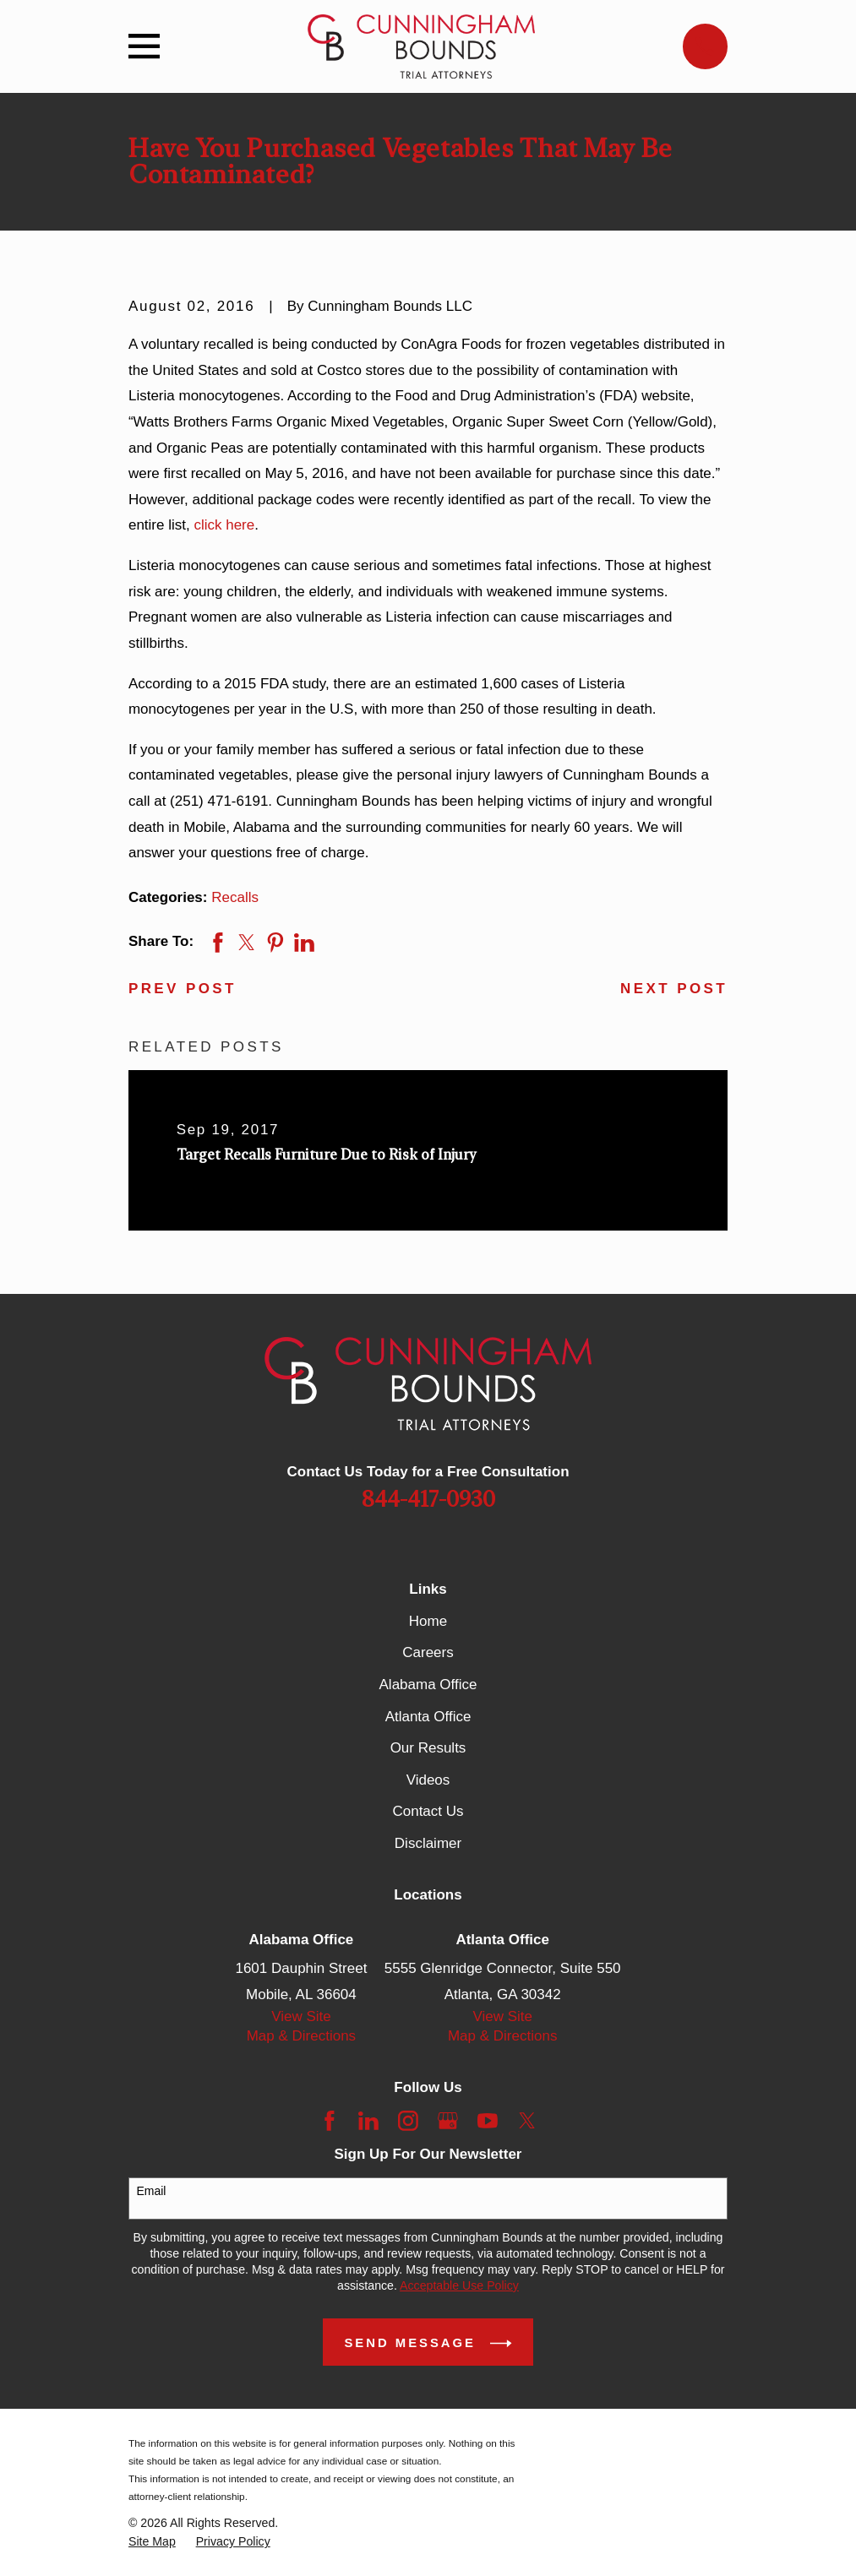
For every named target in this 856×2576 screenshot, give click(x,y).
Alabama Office (428, 1685)
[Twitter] (527, 2121)
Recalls (235, 897)
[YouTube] (487, 2121)
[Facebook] (329, 2121)
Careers (427, 1652)
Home (428, 1621)
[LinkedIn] (368, 2121)
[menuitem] (152, 2542)
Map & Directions (301, 2036)
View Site (301, 2016)
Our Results (428, 1748)
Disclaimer (428, 1843)
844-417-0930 (428, 1500)
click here (224, 525)
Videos (428, 1780)
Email (151, 2191)
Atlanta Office (428, 1717)
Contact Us (427, 1811)
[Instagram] (408, 2121)
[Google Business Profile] (448, 2121)
